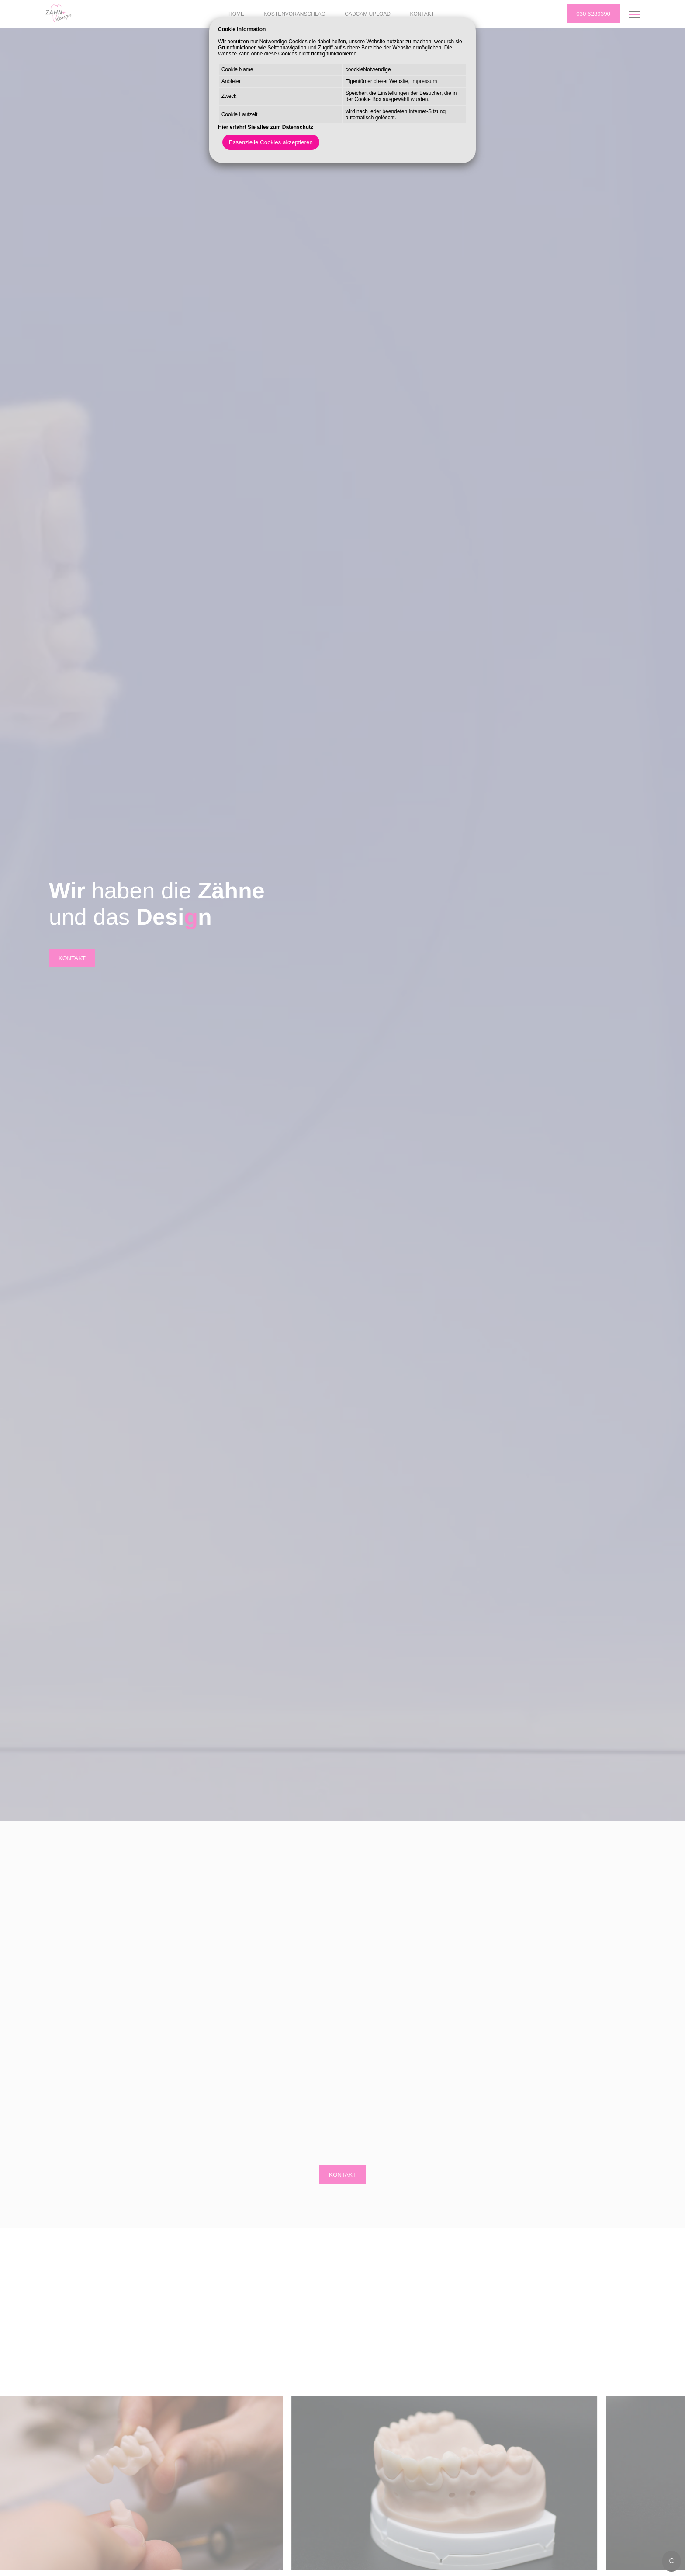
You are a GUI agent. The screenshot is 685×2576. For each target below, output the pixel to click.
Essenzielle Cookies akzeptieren (271, 142)
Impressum (424, 81)
